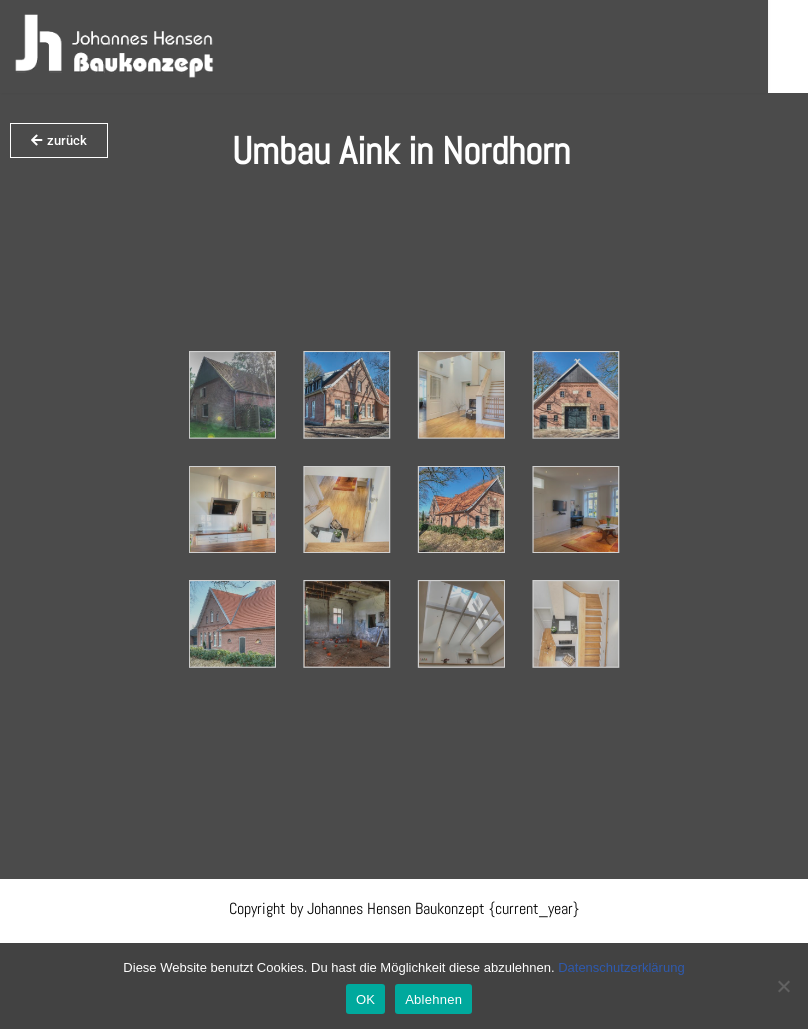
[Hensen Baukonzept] (114, 46)
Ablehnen (433, 999)
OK (365, 999)
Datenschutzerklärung (621, 967)
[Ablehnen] (783, 986)
